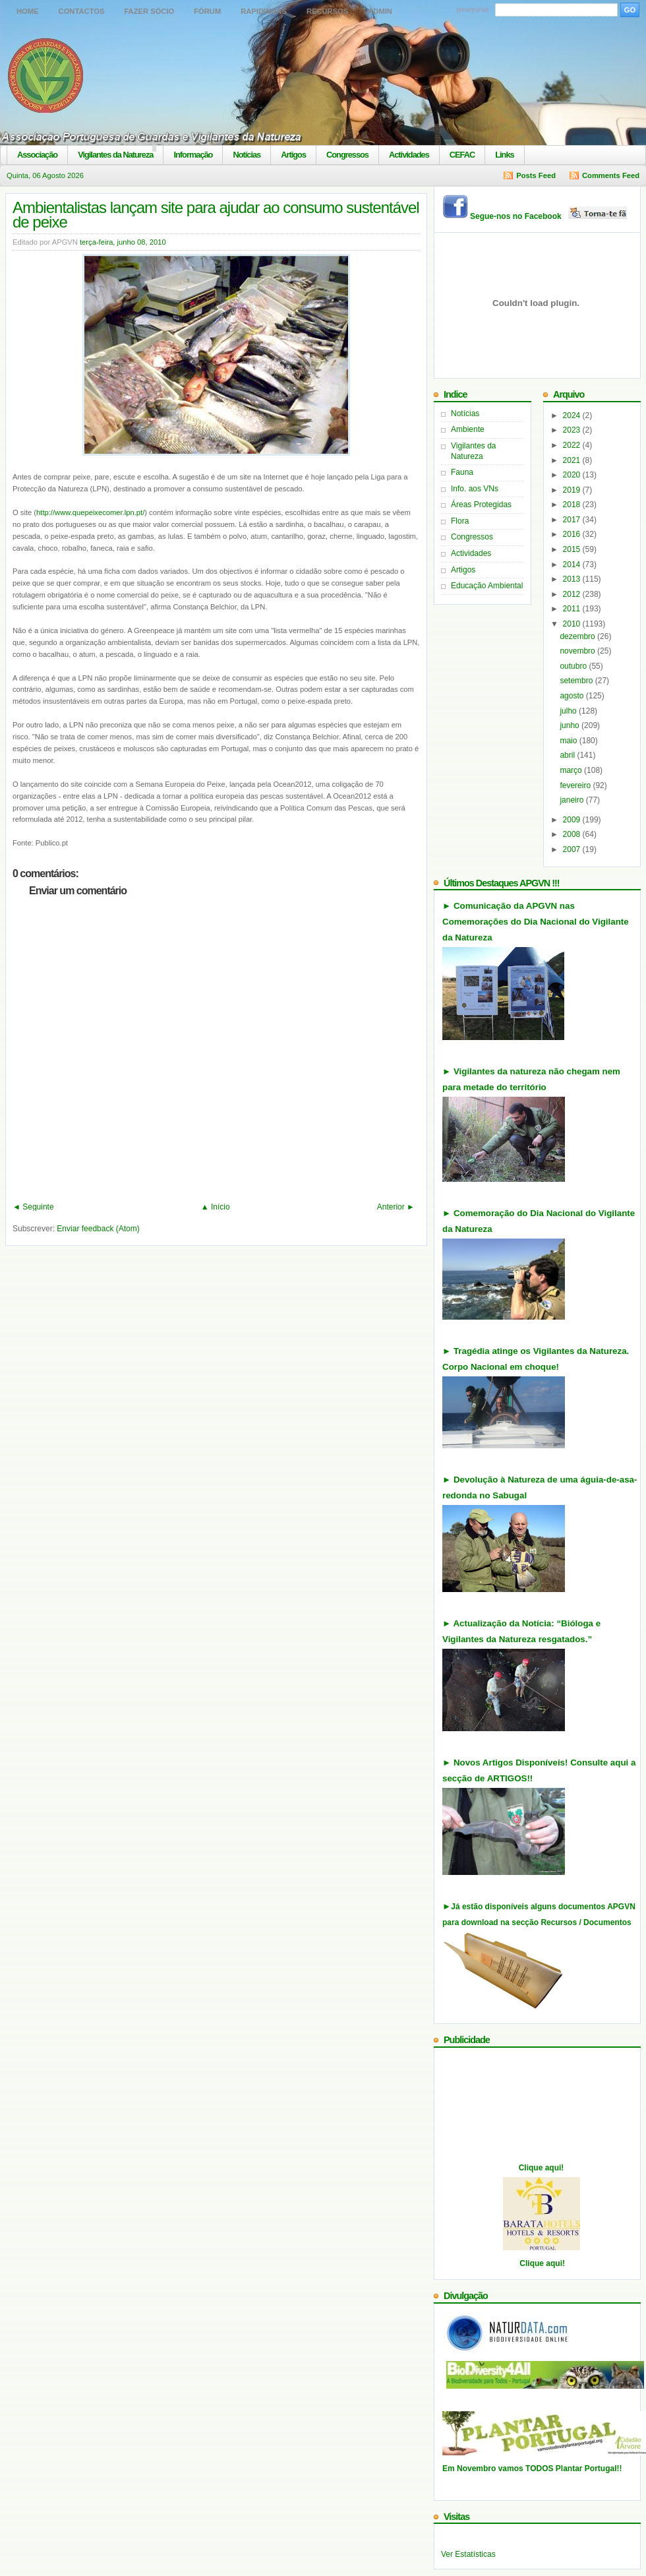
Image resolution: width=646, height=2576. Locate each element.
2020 (573, 474)
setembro (577, 680)
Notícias (246, 155)
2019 (573, 490)
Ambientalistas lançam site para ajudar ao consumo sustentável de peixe (216, 215)
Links (504, 155)
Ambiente (467, 429)
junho (570, 725)
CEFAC (462, 155)
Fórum (207, 11)
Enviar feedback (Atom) (98, 1228)
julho (569, 711)
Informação (192, 155)
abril (568, 755)
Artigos (293, 155)
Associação (37, 155)
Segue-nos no (549, 216)
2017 (573, 519)
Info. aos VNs (474, 488)
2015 (573, 549)
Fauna (462, 472)
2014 (573, 564)
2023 (573, 430)
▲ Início (215, 1206)
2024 (573, 415)
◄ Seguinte (33, 1206)
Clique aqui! (541, 2167)
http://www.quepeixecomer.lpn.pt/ (90, 512)
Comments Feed (610, 175)
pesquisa (473, 9)
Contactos (82, 11)
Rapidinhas (264, 11)
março (572, 770)
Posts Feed (536, 175)
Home (27, 11)
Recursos (327, 11)
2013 (573, 579)
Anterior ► (396, 1206)
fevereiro (576, 785)
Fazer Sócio (149, 11)
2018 (573, 504)
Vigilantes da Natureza (115, 155)
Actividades (409, 155)
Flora (460, 521)
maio (569, 740)
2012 (573, 594)
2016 (573, 534)
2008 (573, 834)
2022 (573, 445)
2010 (573, 624)
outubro (574, 666)
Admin (380, 11)
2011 (573, 608)
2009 (573, 819)
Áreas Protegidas (481, 504)
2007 (573, 849)
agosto (572, 695)
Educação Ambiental (487, 585)
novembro (578, 651)
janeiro (572, 800)
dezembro (578, 636)
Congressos (347, 155)
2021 (573, 460)
